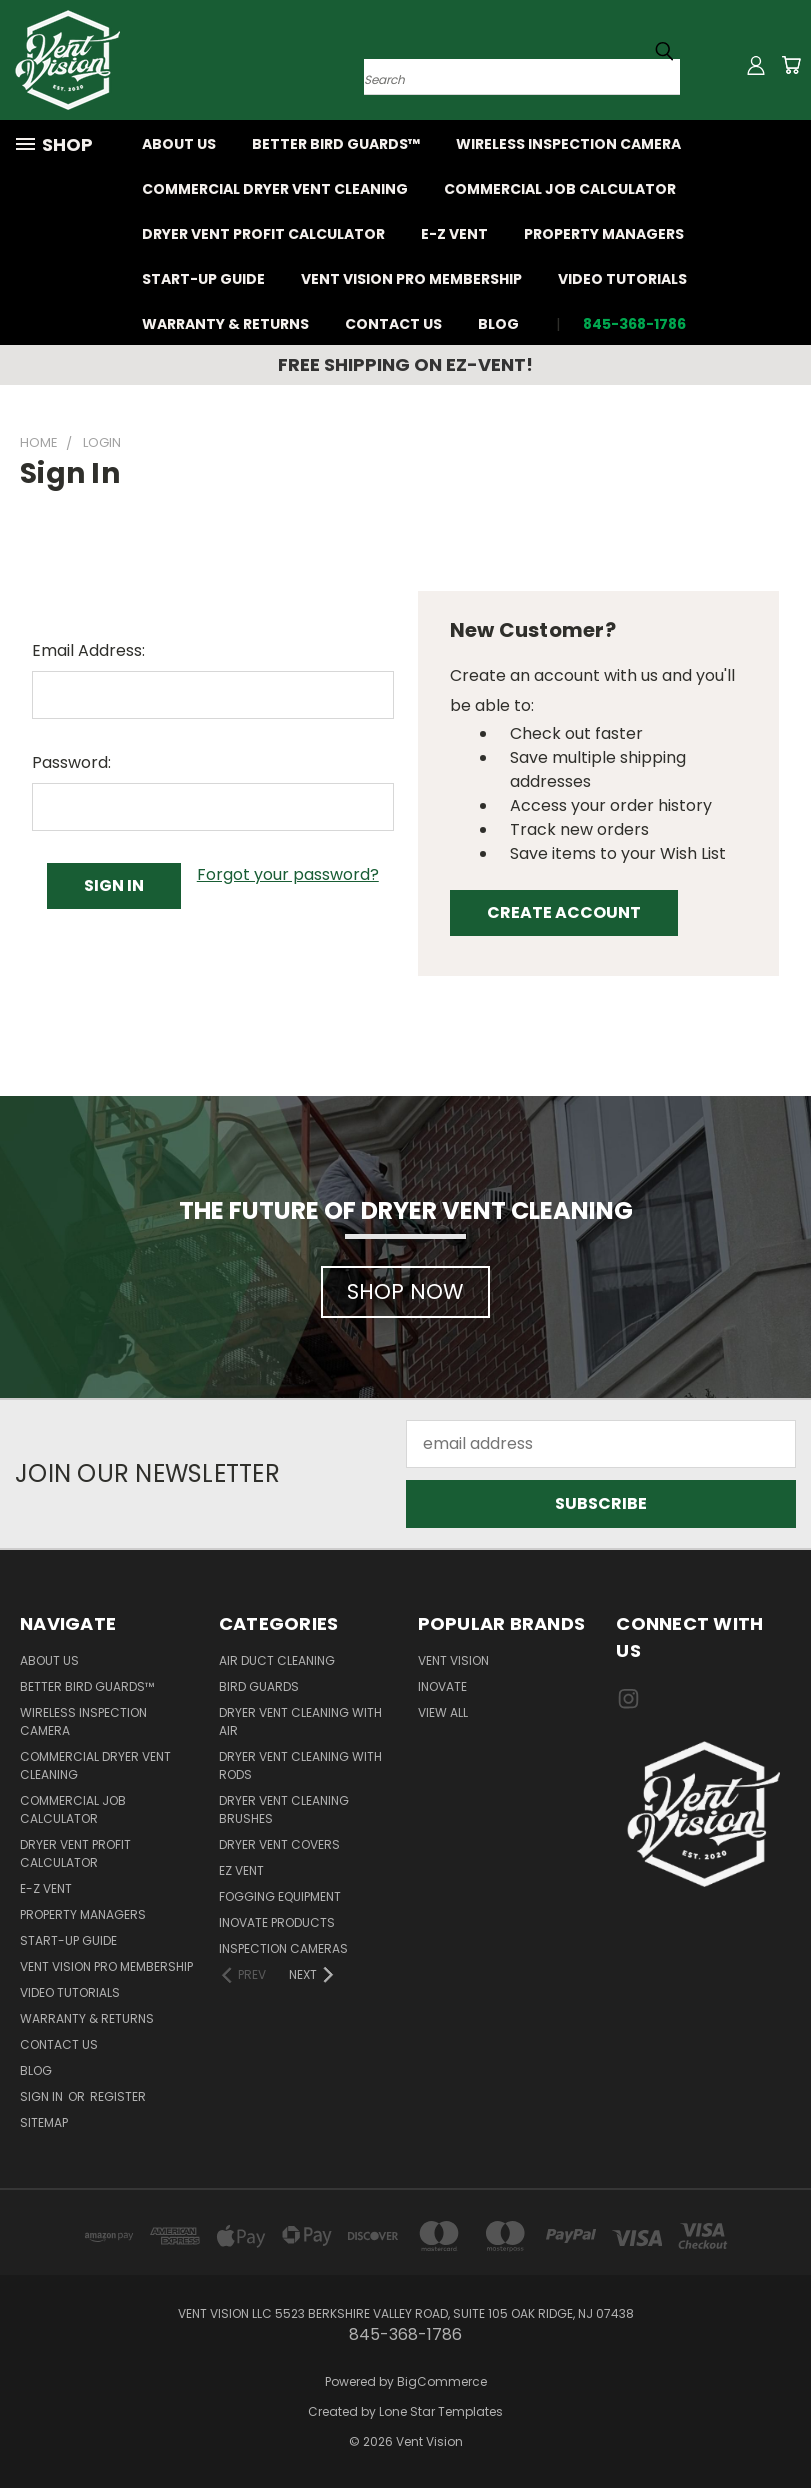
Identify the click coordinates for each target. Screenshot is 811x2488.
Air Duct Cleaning (277, 1660)
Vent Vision (453, 1660)
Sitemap (44, 2122)
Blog (498, 324)
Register (118, 2096)
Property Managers (604, 234)
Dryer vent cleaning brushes (284, 1809)
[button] (405, 1282)
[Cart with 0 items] (791, 65)
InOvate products (277, 1922)
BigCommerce (442, 2381)
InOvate (442, 1686)
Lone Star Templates (441, 2411)
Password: (71, 762)
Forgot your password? (288, 874)
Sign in (43, 2096)
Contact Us (393, 324)
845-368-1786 (634, 324)
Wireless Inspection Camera (568, 144)
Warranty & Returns (225, 324)
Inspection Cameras (283, 1948)
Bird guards (259, 1686)
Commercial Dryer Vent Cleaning (275, 189)
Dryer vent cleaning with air (300, 1721)
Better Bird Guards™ (336, 144)
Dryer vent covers (279, 1844)
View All (443, 1712)
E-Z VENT (454, 234)
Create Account (564, 912)
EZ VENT (241, 1870)
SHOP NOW (405, 1291)
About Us (179, 144)
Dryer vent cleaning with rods (300, 1765)
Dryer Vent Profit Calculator (263, 234)
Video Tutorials (622, 279)
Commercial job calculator (560, 189)
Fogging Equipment (280, 1896)
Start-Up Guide (203, 279)
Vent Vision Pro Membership (411, 279)
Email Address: (88, 650)
